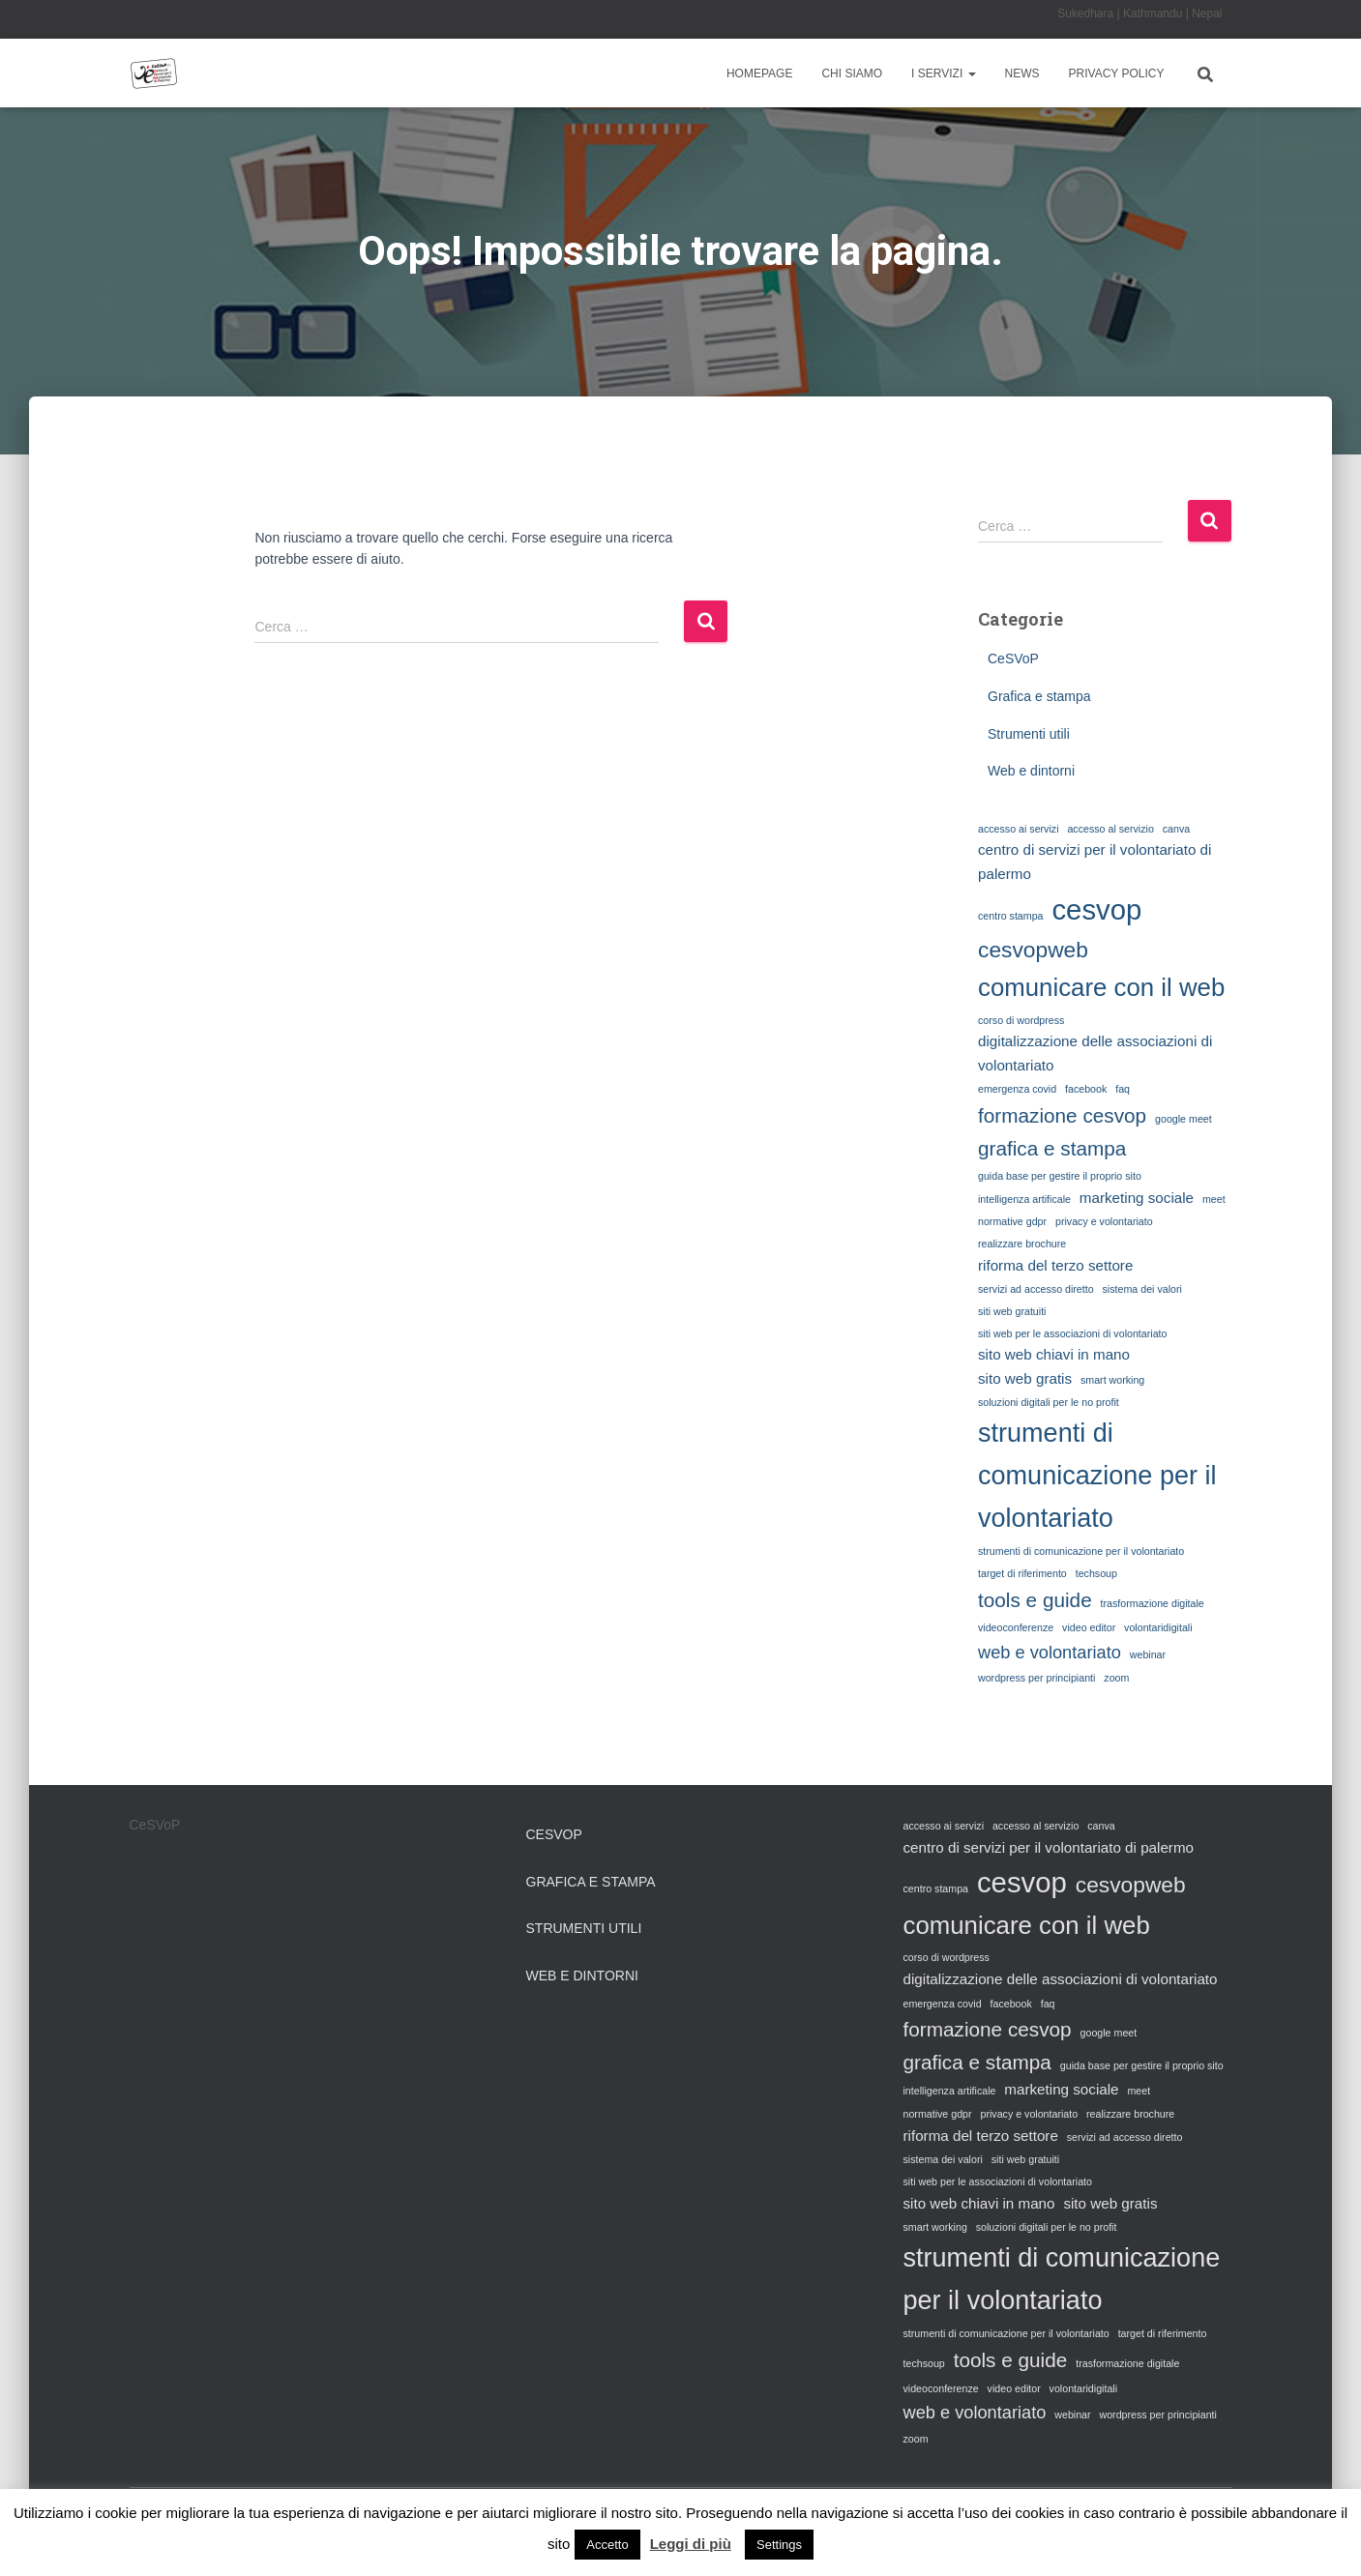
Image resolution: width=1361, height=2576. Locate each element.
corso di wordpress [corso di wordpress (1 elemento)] (1021, 1020)
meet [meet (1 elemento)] (1214, 1199)
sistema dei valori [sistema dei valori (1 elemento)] (1142, 1289)
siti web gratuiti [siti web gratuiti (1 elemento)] (1012, 1311)
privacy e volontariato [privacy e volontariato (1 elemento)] (1104, 1221)
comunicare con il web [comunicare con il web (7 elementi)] (1101, 987)
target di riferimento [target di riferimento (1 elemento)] (1022, 1573)
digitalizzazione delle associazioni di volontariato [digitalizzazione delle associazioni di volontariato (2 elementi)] (1095, 1053)
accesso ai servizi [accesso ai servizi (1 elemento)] (1018, 828)
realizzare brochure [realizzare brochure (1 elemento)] (1022, 1243)
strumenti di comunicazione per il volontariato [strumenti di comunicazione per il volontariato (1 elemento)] (1081, 1551)
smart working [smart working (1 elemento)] (1112, 1380)
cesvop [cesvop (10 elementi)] (1096, 909)
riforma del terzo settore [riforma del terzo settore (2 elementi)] (1055, 1265)
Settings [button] (779, 2544)
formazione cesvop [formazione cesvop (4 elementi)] (1062, 1115)
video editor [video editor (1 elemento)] (1088, 1627)
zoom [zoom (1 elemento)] (1116, 1677)
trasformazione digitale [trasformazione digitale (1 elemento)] (1152, 1603)
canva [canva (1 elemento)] (1176, 828)
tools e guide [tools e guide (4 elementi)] (1035, 1600)
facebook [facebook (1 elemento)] (1086, 1089)
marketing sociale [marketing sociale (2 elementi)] (1137, 1197)
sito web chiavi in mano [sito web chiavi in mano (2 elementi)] (1054, 1354)
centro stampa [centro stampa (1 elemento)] (1011, 916)
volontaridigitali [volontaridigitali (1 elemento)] (1158, 1627)
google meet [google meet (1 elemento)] (1183, 1119)
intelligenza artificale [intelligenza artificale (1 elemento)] (1024, 1199)
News (1022, 73)
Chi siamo (851, 73)
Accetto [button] (607, 2544)
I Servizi (943, 73)
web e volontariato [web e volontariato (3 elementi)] (1049, 1652)
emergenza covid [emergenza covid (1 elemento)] (1017, 1089)
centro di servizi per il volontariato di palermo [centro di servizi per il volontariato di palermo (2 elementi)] (1094, 861)
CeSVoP (1013, 658)
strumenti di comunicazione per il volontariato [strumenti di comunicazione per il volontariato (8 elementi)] (1097, 1476)
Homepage (759, 73)
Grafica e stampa (1039, 696)
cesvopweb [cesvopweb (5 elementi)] (1033, 949)
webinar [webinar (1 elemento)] (1148, 1654)
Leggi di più (690, 2543)
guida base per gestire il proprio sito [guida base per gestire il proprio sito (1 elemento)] (1059, 1176)
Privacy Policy (1117, 73)
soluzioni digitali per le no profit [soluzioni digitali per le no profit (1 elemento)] (1048, 1402)
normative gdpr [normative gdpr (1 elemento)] (1012, 1221)
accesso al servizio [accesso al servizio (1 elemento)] (1110, 828)
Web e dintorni (1031, 770)
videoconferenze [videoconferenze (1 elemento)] (1015, 1627)
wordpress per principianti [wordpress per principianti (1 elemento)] (1036, 1677)
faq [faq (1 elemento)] (1122, 1089)
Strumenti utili (1029, 734)
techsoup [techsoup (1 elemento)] (1096, 1573)
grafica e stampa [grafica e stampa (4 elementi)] (1052, 1148)
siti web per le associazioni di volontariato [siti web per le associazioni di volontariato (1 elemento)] (1072, 1333)
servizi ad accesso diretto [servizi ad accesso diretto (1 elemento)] (1036, 1289)
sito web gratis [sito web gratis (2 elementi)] (1025, 1378)
